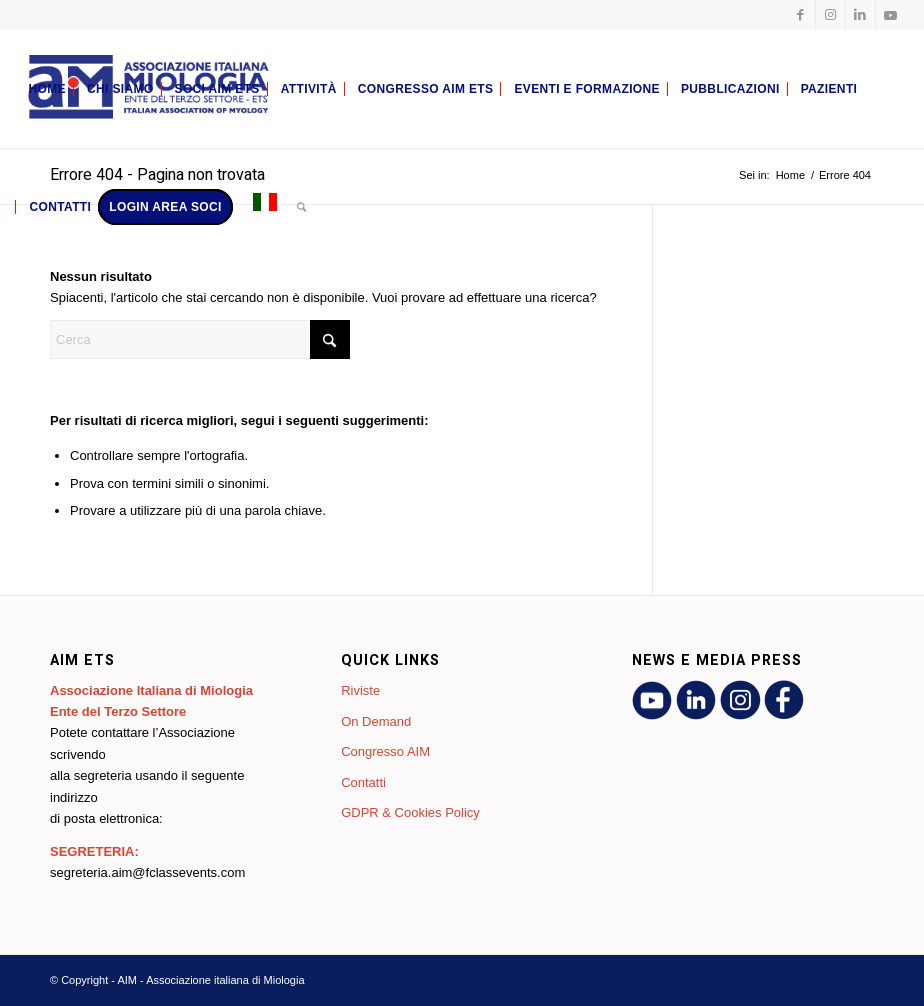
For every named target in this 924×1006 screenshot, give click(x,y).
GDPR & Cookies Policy (410, 812)
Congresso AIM (385, 751)
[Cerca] (301, 207)
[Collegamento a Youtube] (891, 15)
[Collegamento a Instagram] (830, 15)
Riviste (360, 690)
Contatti (363, 782)
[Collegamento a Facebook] (800, 15)
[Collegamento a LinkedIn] (860, 15)
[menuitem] (46, 89)
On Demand (376, 721)
